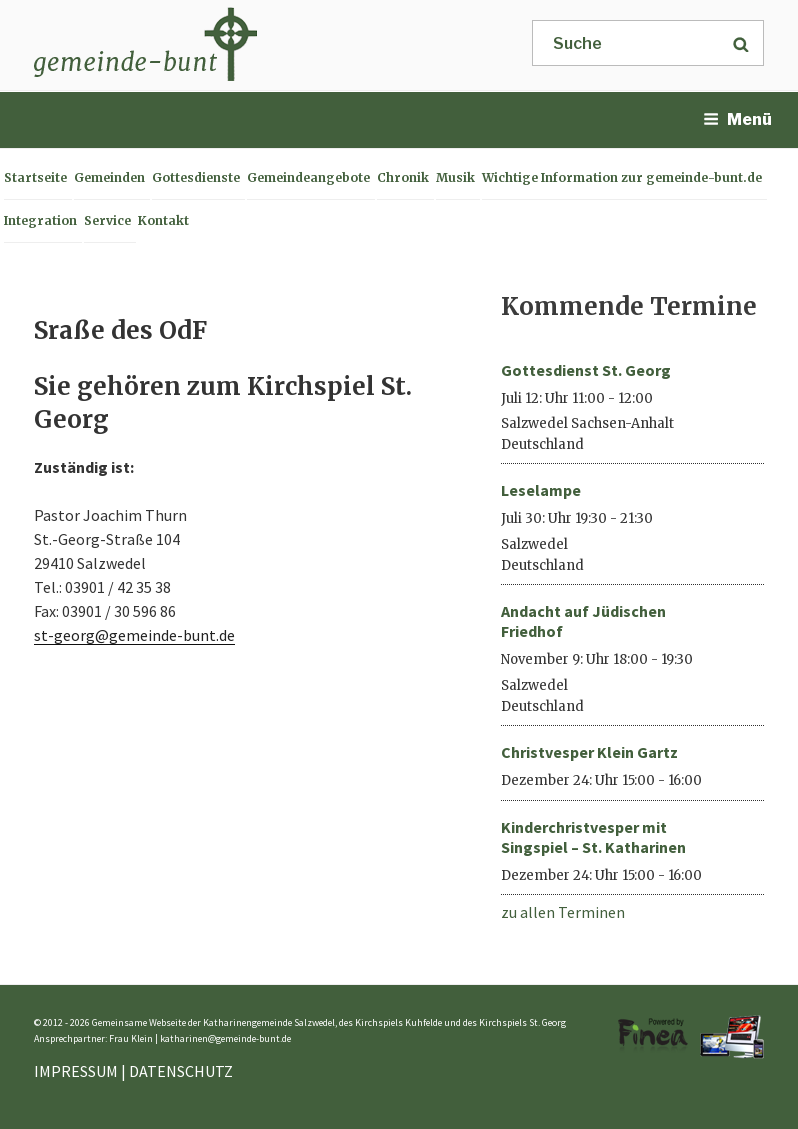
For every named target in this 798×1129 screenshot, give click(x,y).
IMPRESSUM (76, 1071)
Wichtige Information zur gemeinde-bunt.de (622, 177)
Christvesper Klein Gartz (589, 752)
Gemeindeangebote (308, 177)
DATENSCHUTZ (181, 1071)
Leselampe (541, 490)
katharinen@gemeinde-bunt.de (225, 1038)
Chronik (403, 177)
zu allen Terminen (563, 912)
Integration (40, 220)
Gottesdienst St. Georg (586, 370)
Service (107, 220)
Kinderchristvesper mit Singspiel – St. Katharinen (593, 837)
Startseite (35, 177)
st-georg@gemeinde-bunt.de (134, 635)
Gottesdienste (196, 177)
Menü (737, 119)
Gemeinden (109, 177)
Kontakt (163, 220)
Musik (455, 177)
